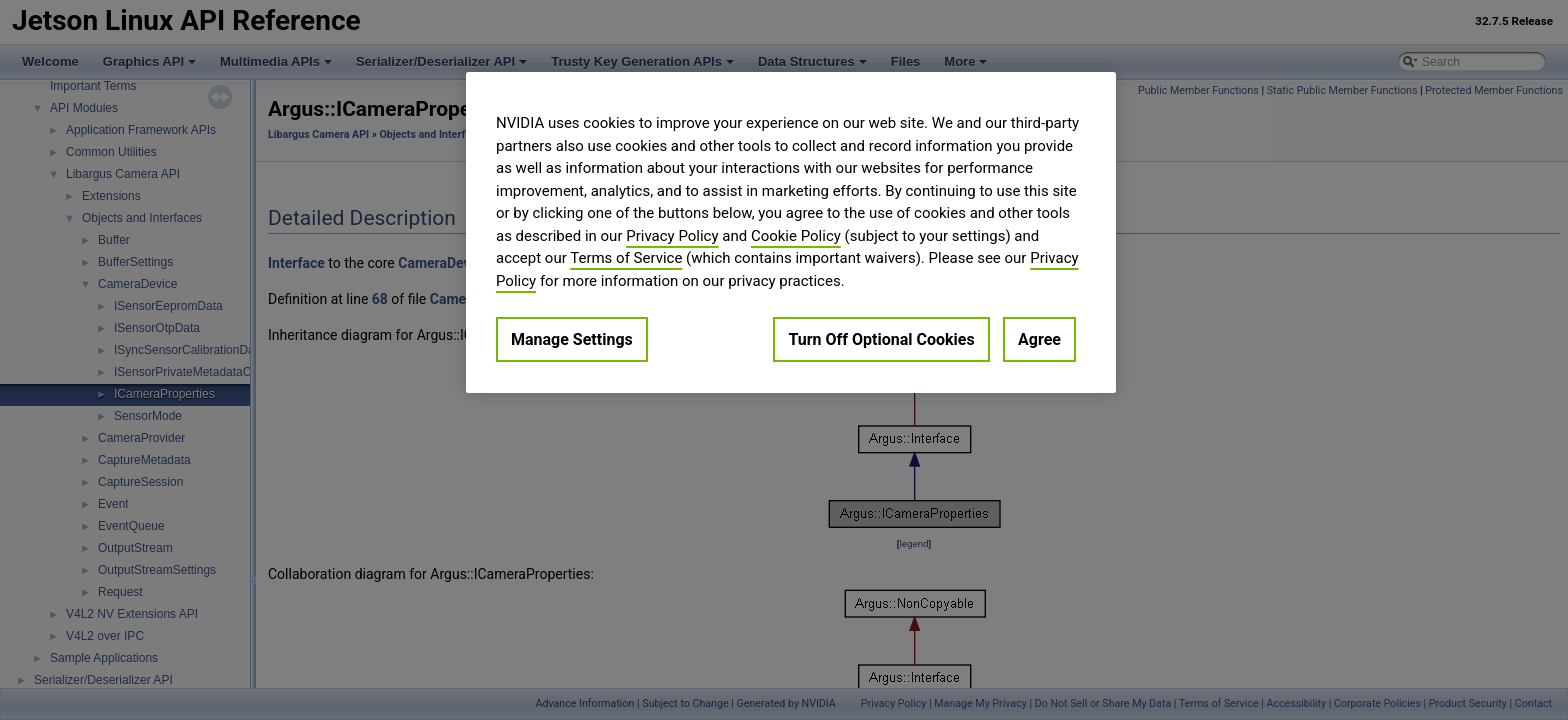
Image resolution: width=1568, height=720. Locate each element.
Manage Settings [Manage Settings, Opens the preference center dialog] (572, 339)
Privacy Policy (672, 236)
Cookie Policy (796, 236)
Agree (1039, 339)
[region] (791, 232)
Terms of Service (626, 258)
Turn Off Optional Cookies (881, 339)
